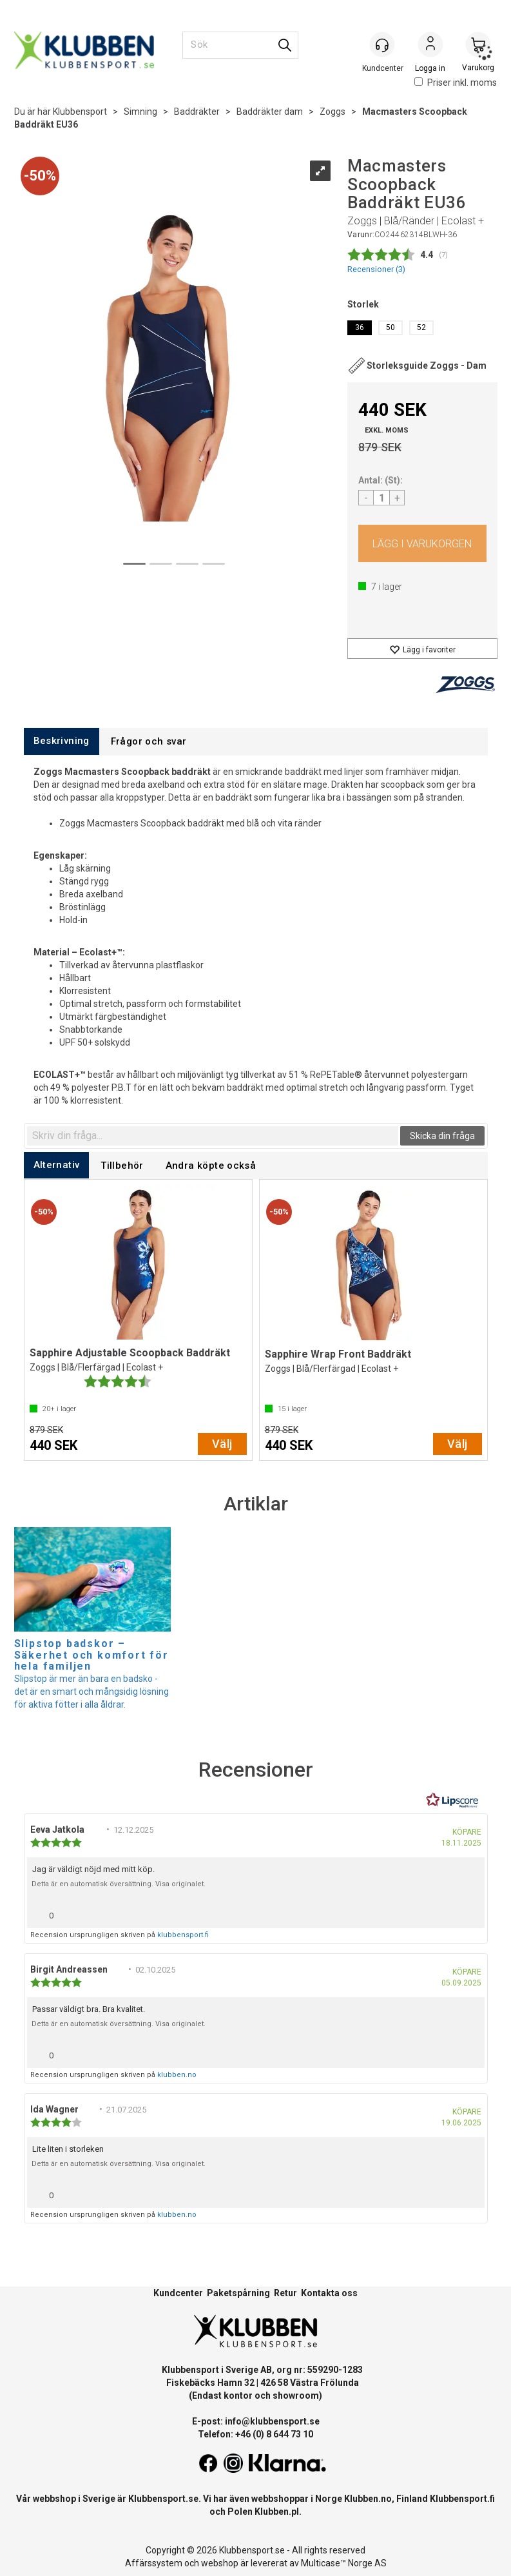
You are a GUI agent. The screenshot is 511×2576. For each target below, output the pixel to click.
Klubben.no (368, 2498)
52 (421, 327)
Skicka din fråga (442, 1136)
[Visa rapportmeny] (470, 1912)
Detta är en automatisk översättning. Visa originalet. (119, 1884)
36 (359, 327)
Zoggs (332, 111)
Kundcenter (178, 2293)
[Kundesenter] (383, 44)
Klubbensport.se (163, 2498)
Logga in (430, 45)
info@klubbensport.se (272, 2421)
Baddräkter (197, 111)
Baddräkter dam (269, 111)
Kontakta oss (329, 2293)
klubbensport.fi (183, 1935)
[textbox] (213, 1136)
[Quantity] (381, 497)
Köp (422, 543)
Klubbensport (80, 111)
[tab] (61, 741)
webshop (219, 2563)
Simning (140, 111)
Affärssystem (153, 2563)
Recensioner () (376, 269)
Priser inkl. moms (455, 82)
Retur (285, 2293)
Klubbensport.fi (462, 2498)
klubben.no (177, 2075)
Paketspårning (238, 2293)
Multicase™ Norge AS (344, 2563)
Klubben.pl (277, 2511)
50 (390, 327)
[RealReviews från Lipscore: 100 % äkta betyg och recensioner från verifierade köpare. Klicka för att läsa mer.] (452, 1800)
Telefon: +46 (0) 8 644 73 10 (255, 2434)
